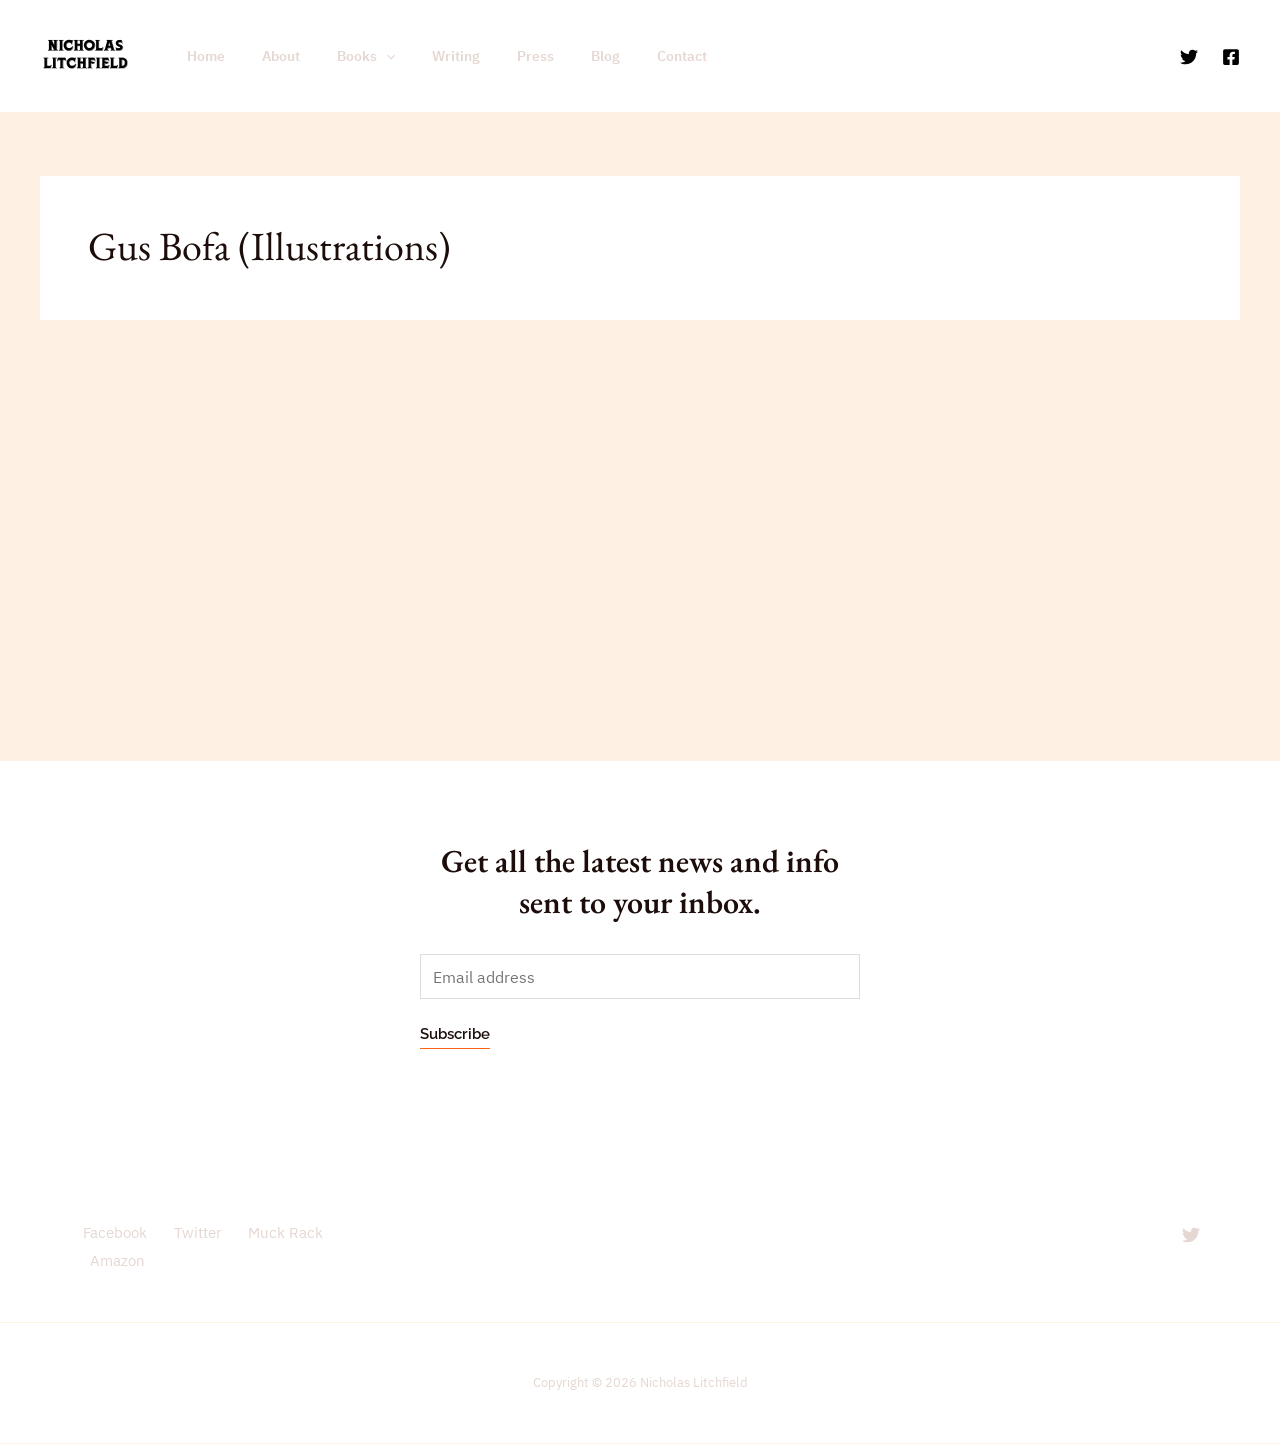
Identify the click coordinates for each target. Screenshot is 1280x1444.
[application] (363, 56)
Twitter (192, 1233)
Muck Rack (276, 1233)
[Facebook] (1231, 57)
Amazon (115, 1261)
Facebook (112, 1233)
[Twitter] (1189, 57)
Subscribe (455, 1035)
